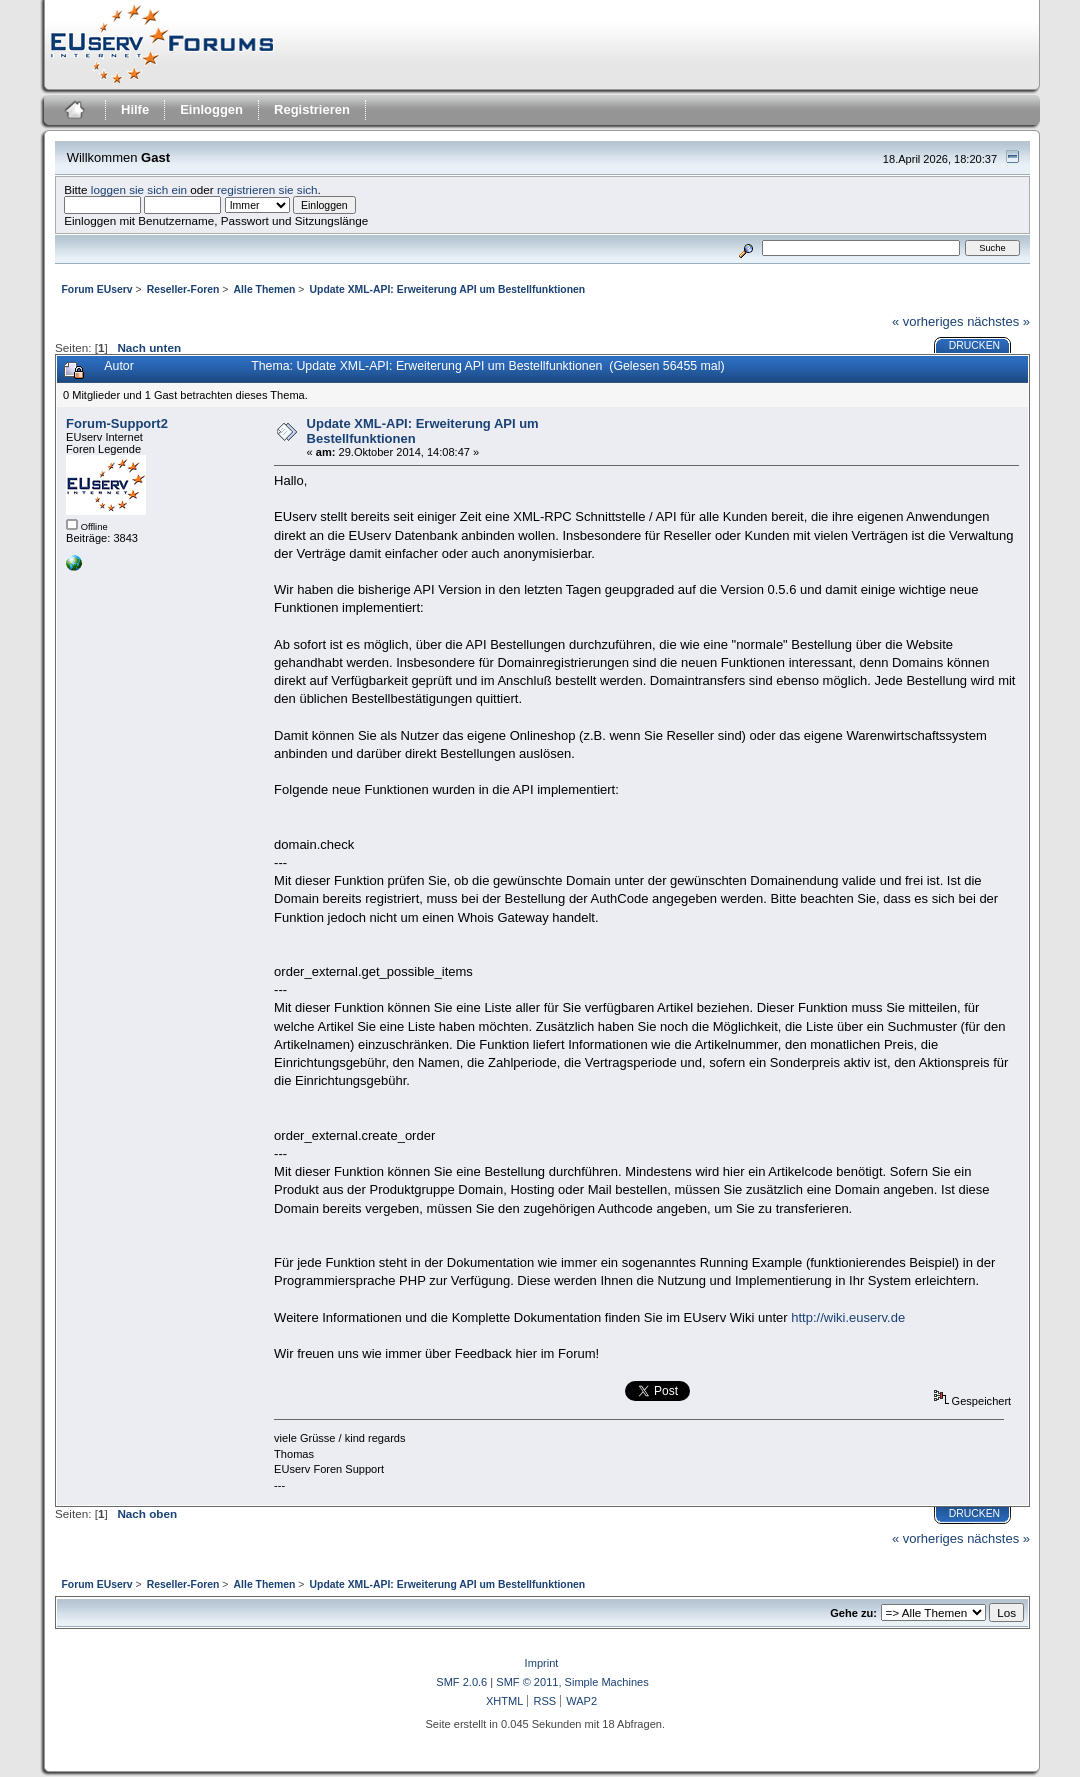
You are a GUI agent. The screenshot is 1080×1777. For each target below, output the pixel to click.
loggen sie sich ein (139, 189)
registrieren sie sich (267, 189)
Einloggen (211, 109)
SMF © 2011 (527, 1682)
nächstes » (998, 321)
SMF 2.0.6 (461, 1682)
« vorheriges (928, 321)
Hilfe (135, 109)
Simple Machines (607, 1682)
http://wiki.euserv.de (848, 1317)
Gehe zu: (853, 1613)
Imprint (542, 1663)
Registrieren (312, 109)
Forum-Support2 (117, 423)
